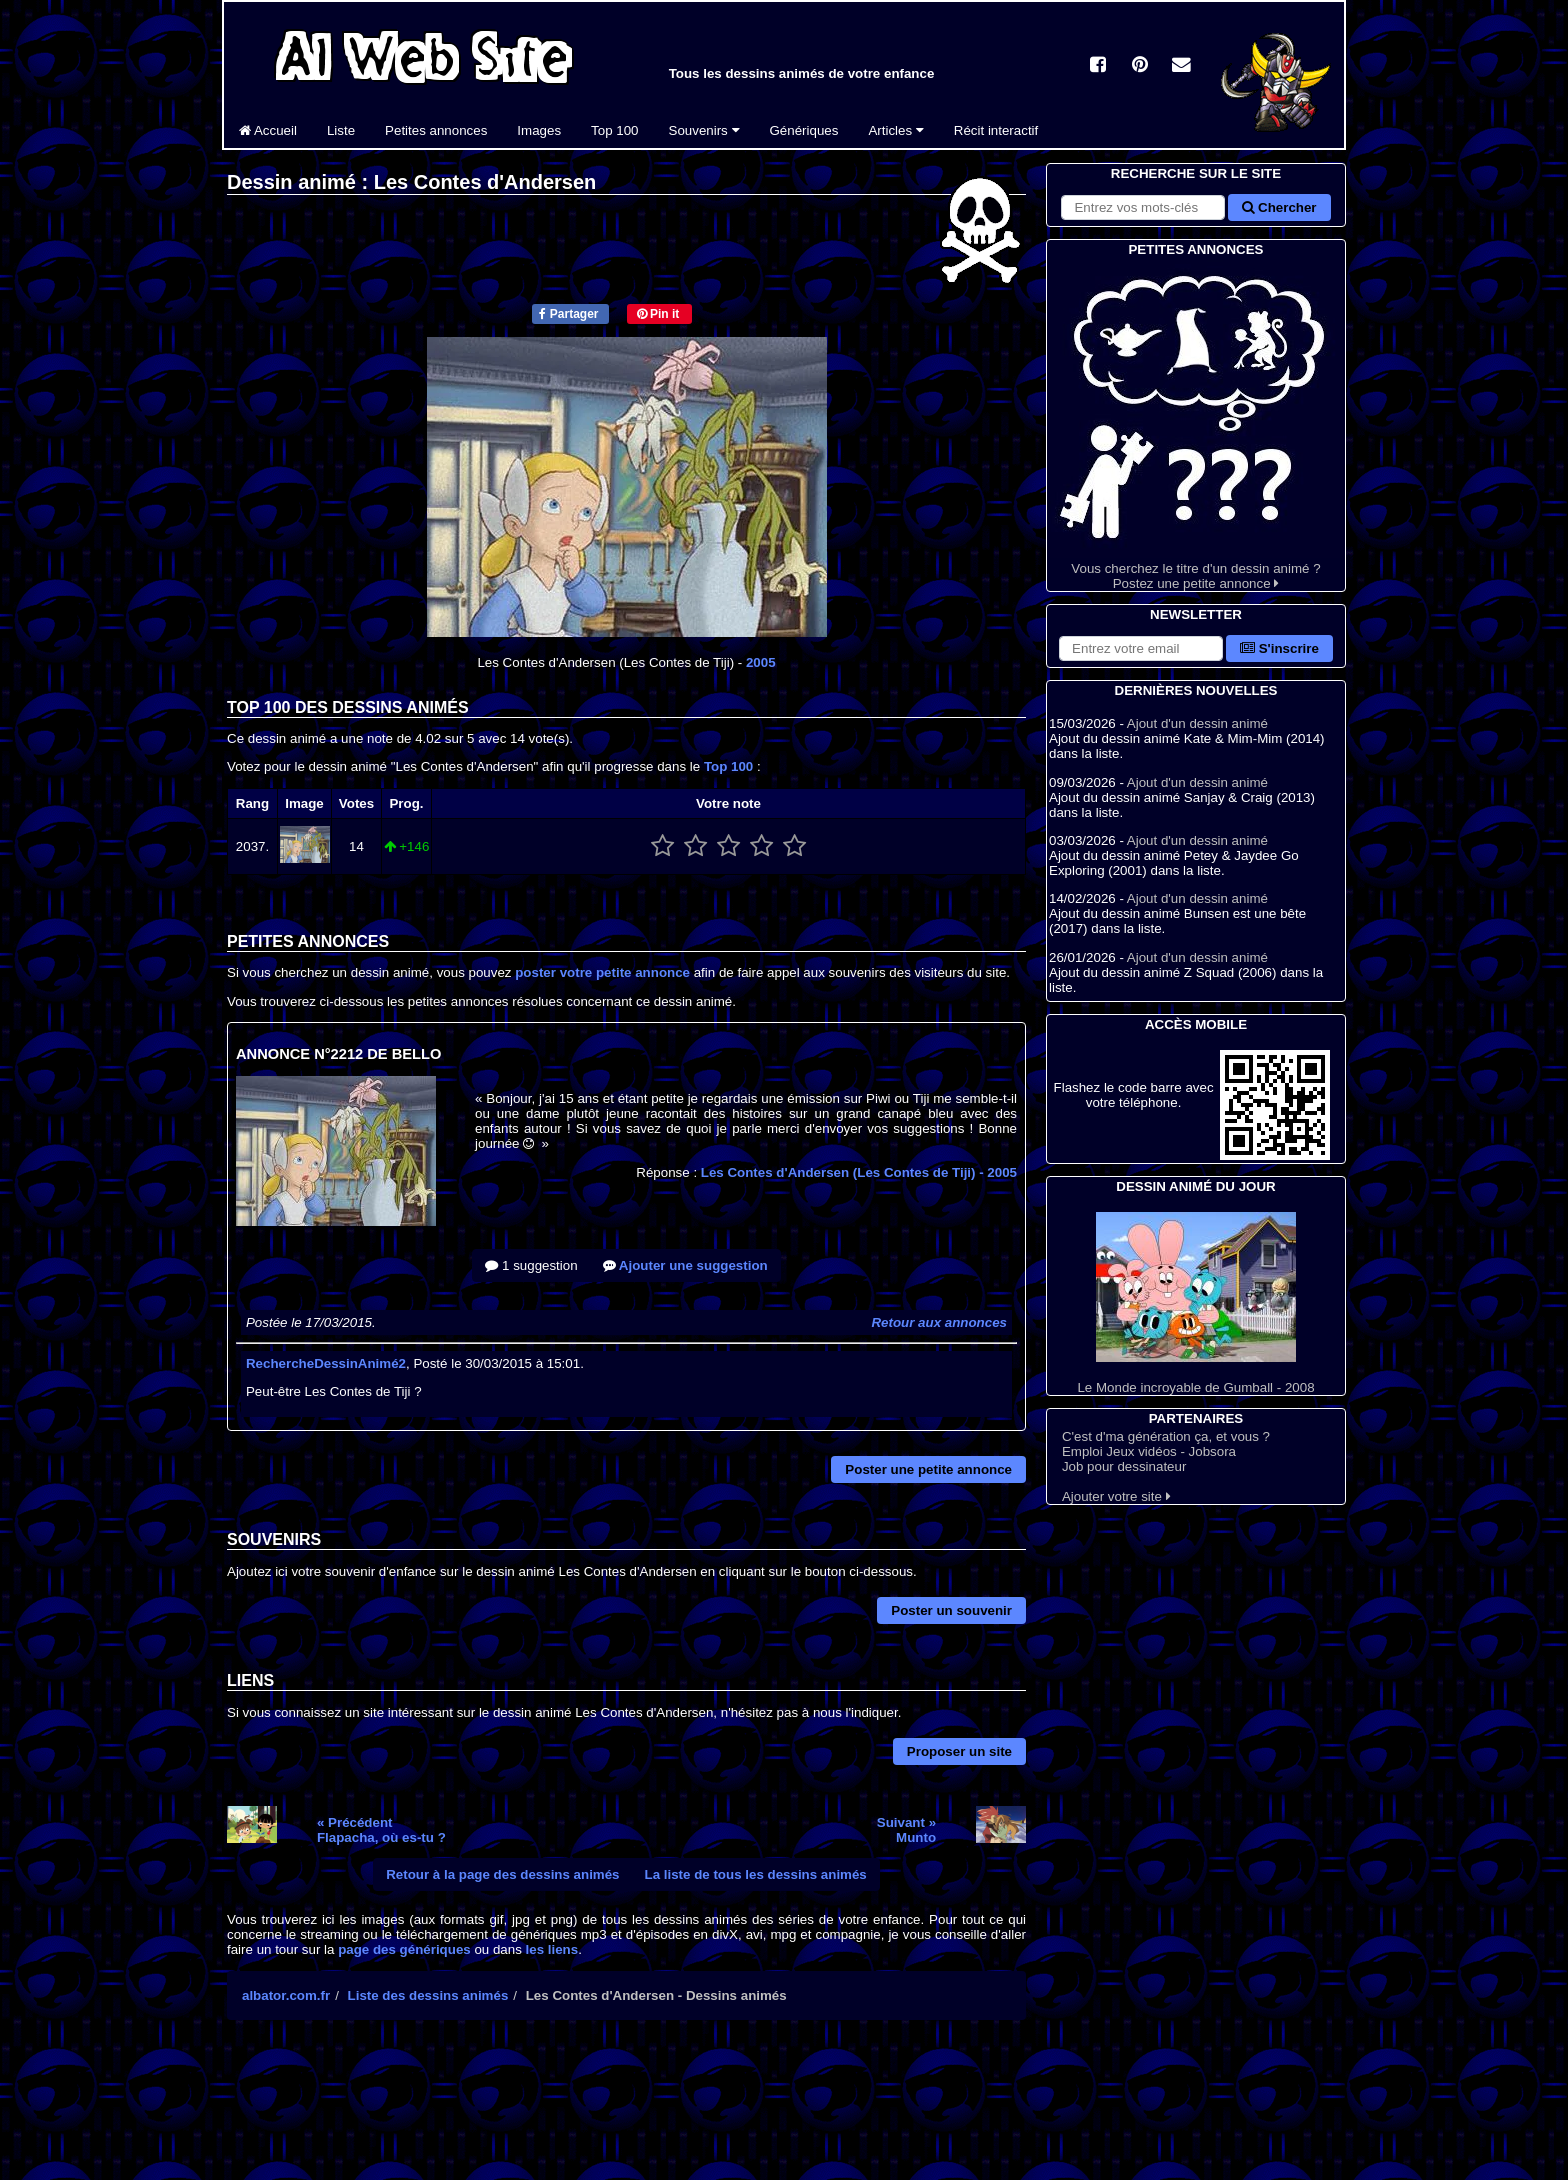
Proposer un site (959, 1751)
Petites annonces (436, 130)
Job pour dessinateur (1124, 1466)
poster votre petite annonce (602, 972)
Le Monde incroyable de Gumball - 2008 (1196, 1303)
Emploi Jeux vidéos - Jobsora (1149, 1451)
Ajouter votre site (1116, 1496)
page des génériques (404, 1949)
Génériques (804, 130)
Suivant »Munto (906, 1830)
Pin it (658, 314)
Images (539, 130)
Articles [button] (895, 130)
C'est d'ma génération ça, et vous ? (1166, 1436)
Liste (341, 130)
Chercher (1279, 207)
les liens (552, 1949)
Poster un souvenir (951, 1610)
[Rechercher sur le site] (1143, 207)
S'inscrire (1279, 648)
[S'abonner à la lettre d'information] (1141, 648)
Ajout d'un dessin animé (1197, 723)
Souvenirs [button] (704, 130)
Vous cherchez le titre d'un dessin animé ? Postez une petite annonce (1196, 425)
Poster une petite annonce (928, 1469)
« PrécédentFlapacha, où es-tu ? (381, 1830)
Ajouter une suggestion (685, 1265)
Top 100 (614, 130)
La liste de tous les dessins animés (756, 1874)
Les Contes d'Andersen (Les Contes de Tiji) (859, 1172)
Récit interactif (996, 130)
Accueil (268, 130)
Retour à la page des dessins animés (502, 1874)
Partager (568, 314)
